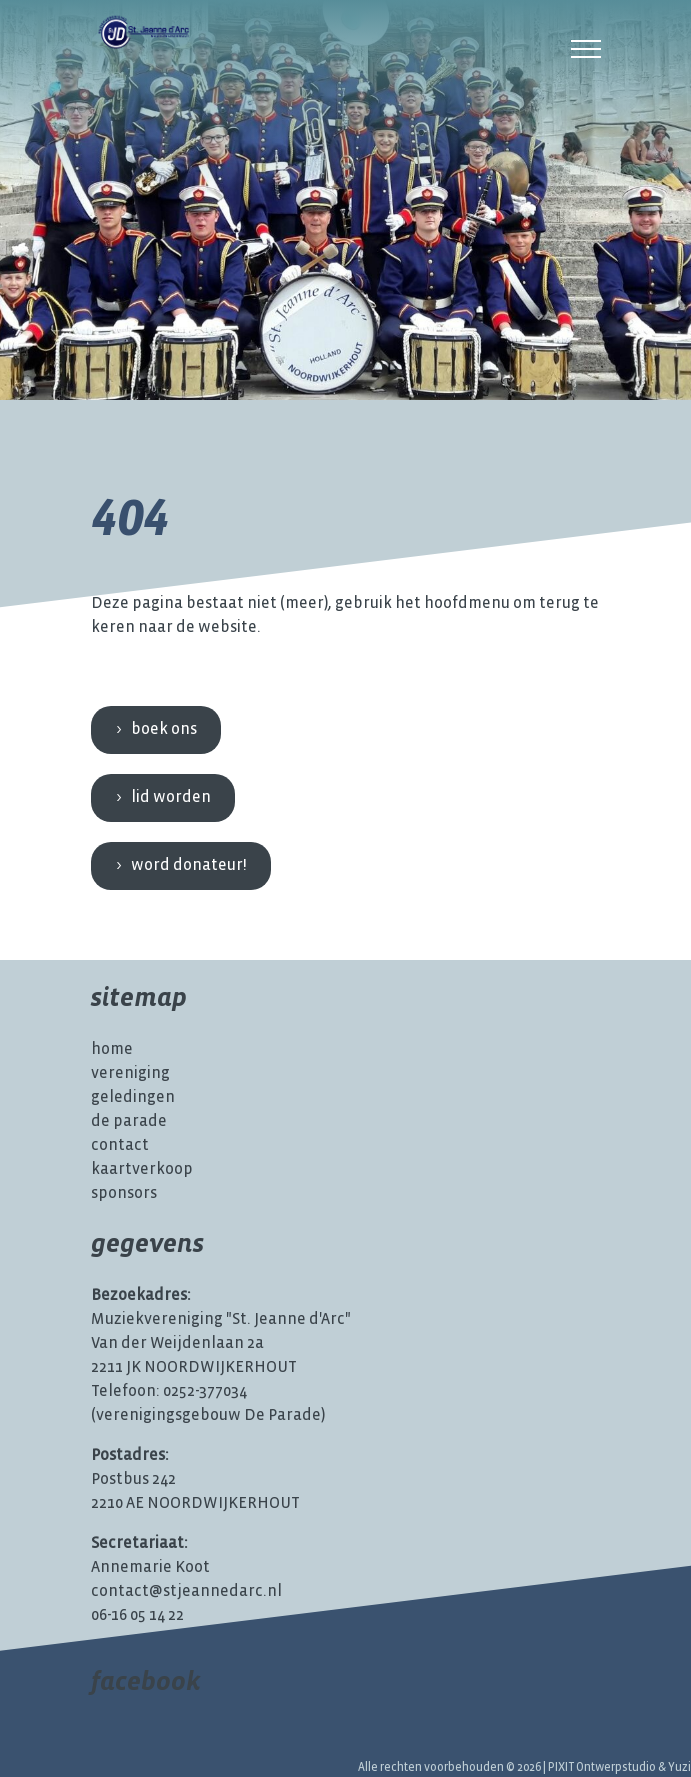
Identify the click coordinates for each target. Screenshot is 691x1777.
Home (112, 1049)
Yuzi (679, 1767)
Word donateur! (189, 865)
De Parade (129, 1121)
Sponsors (124, 1193)
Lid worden (171, 797)
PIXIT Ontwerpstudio (602, 1767)
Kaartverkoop (142, 1169)
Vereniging (130, 1073)
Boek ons (164, 729)
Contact (120, 1145)
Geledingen (133, 1097)
